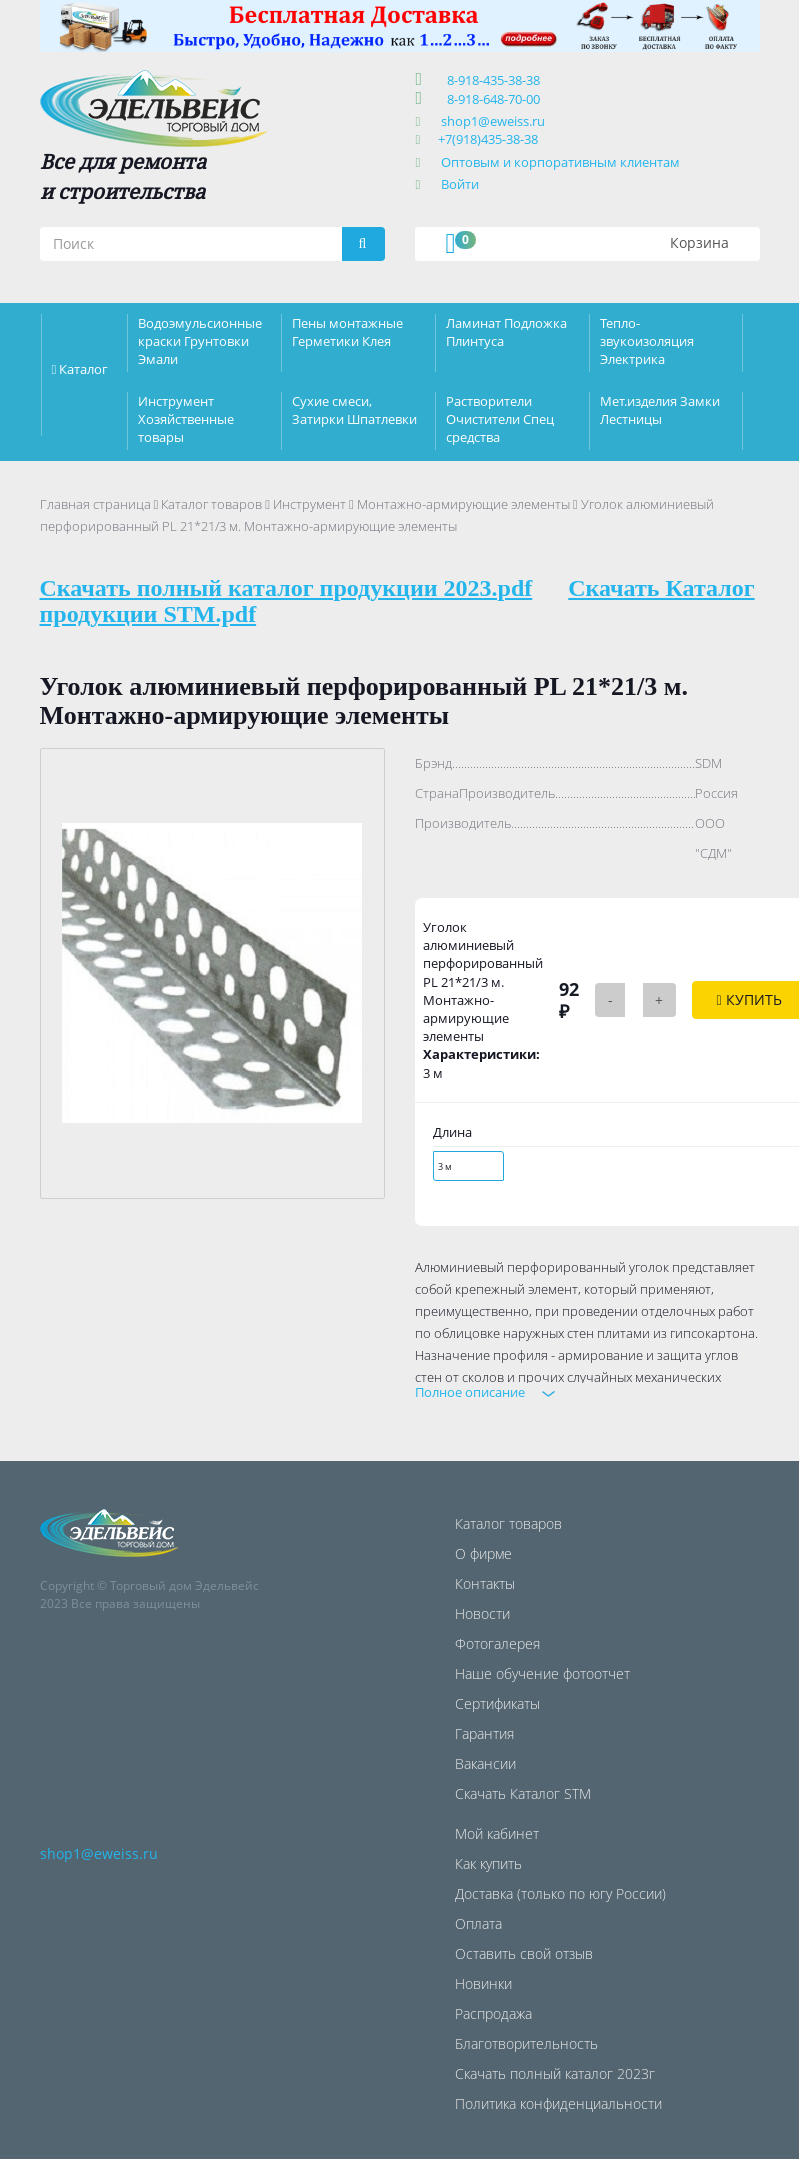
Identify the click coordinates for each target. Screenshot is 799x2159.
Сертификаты (497, 1703)
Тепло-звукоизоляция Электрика (647, 341)
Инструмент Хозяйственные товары (186, 419)
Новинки (483, 1983)
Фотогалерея (497, 1643)
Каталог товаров (211, 504)
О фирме (483, 1553)
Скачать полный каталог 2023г (555, 2073)
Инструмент (309, 504)
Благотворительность (526, 2043)
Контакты (485, 1583)
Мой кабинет (497, 1833)
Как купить (488, 1863)
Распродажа (493, 2013)
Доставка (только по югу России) (560, 1893)
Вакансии (485, 1763)
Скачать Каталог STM (523, 1793)
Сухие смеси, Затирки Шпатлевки (354, 410)
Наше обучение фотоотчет (542, 1673)
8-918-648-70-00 (490, 99)
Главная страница (95, 504)
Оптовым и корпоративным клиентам (560, 162)
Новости (482, 1613)
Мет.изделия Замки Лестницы (660, 410)
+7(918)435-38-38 (488, 139)
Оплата (478, 1923)
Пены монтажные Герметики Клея (347, 332)
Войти (460, 184)
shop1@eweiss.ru (493, 121)
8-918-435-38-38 (490, 80)
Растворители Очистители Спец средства (500, 419)
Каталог (83, 369)
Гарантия (484, 1733)
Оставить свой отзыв (524, 1953)
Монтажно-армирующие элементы (463, 504)
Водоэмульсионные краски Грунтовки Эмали (200, 341)
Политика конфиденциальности (558, 2103)
